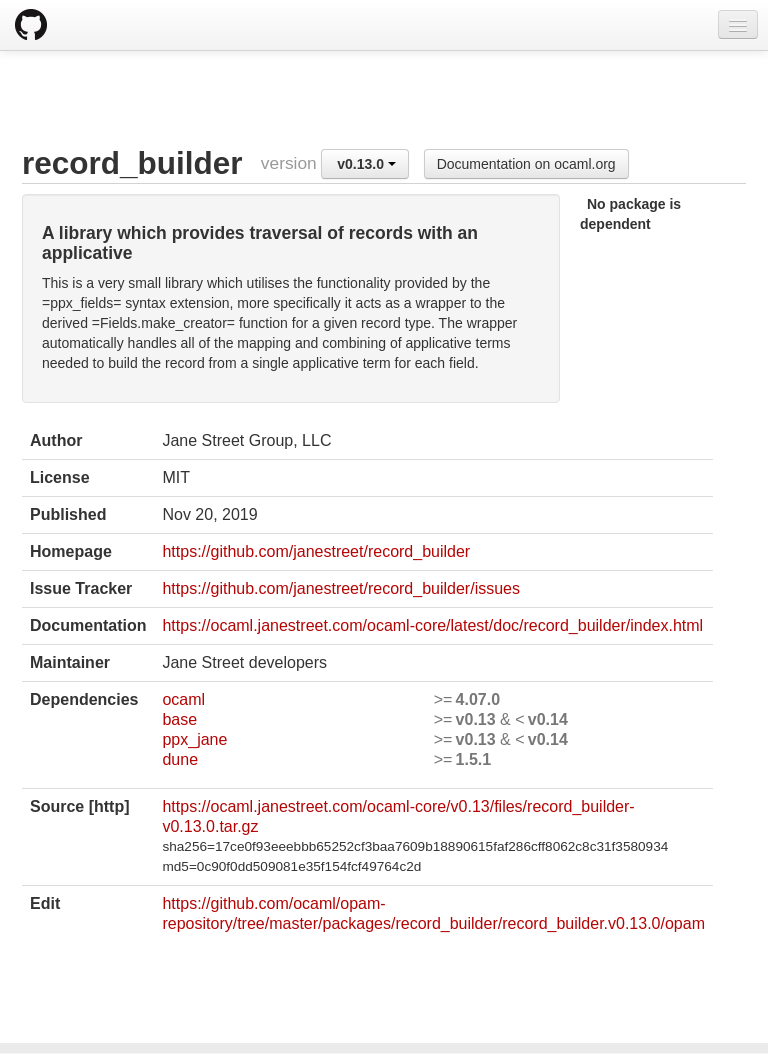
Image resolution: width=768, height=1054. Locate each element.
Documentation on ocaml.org (526, 164)
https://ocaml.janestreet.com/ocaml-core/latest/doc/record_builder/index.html (432, 625)
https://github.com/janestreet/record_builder (316, 551)
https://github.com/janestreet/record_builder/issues (341, 588)
